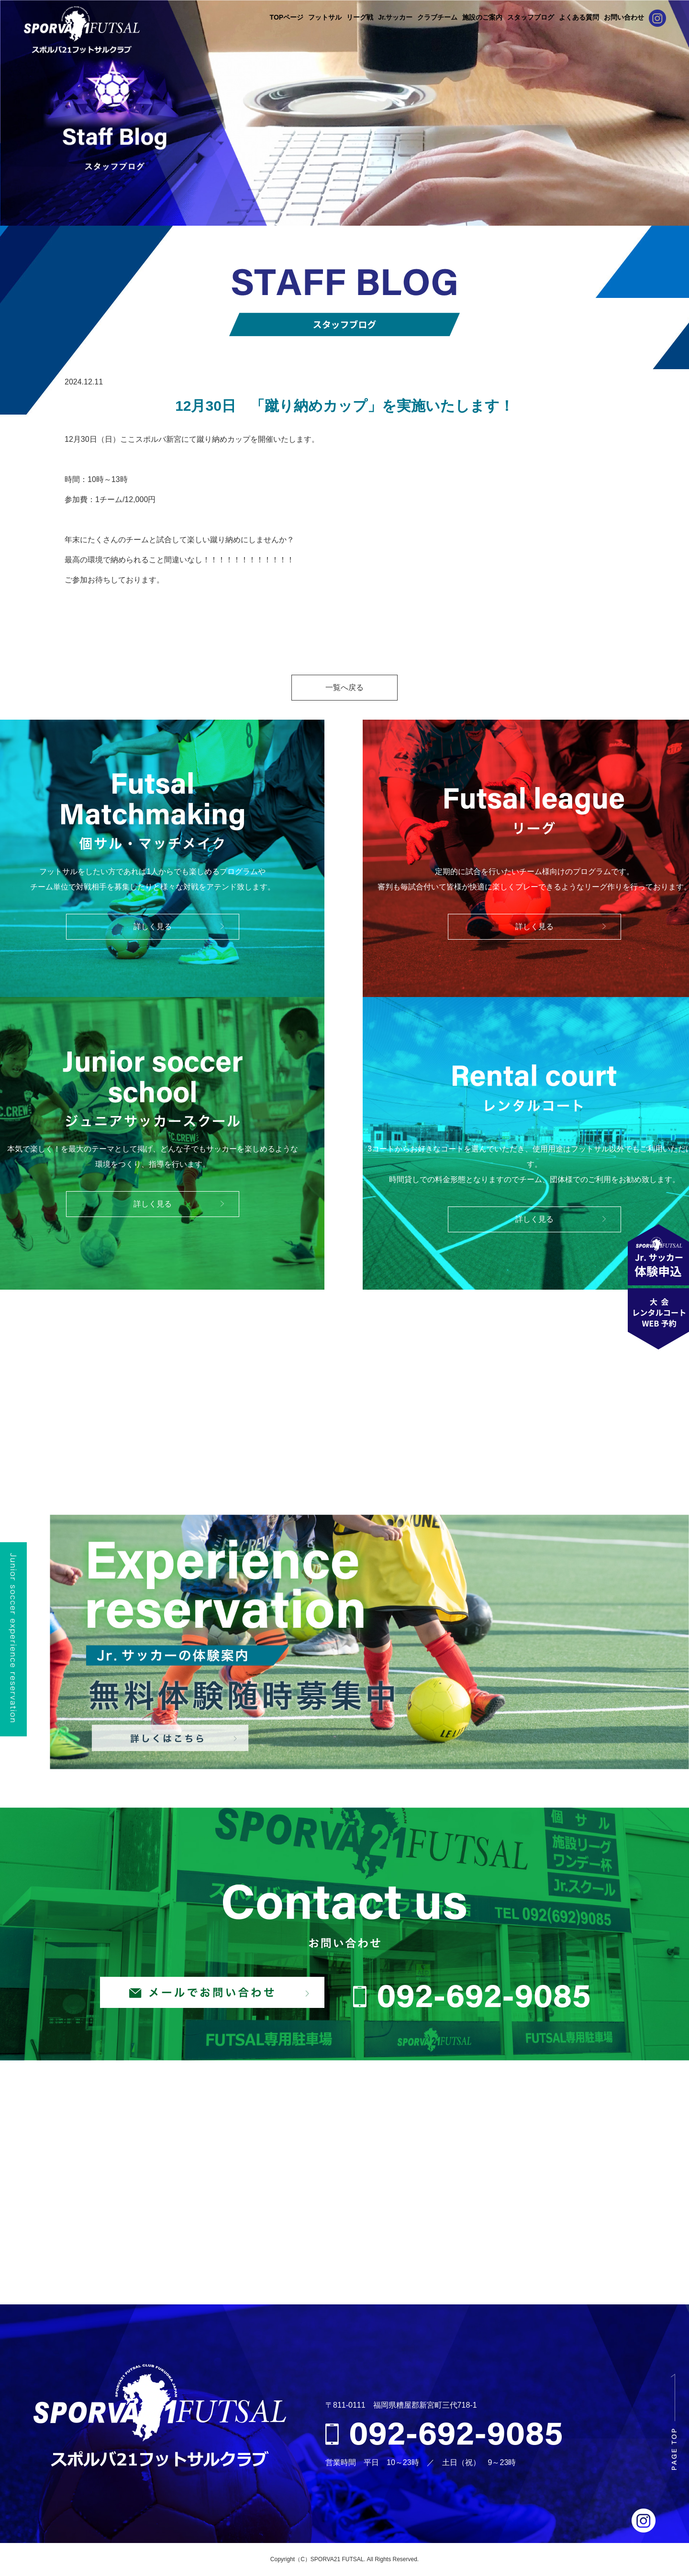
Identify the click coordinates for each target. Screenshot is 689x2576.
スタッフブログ (530, 17)
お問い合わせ (624, 17)
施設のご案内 (482, 17)
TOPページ (287, 17)
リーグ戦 (359, 17)
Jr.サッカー (395, 17)
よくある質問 (579, 17)
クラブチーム (437, 17)
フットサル (325, 17)
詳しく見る (152, 926)
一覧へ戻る (344, 687)
